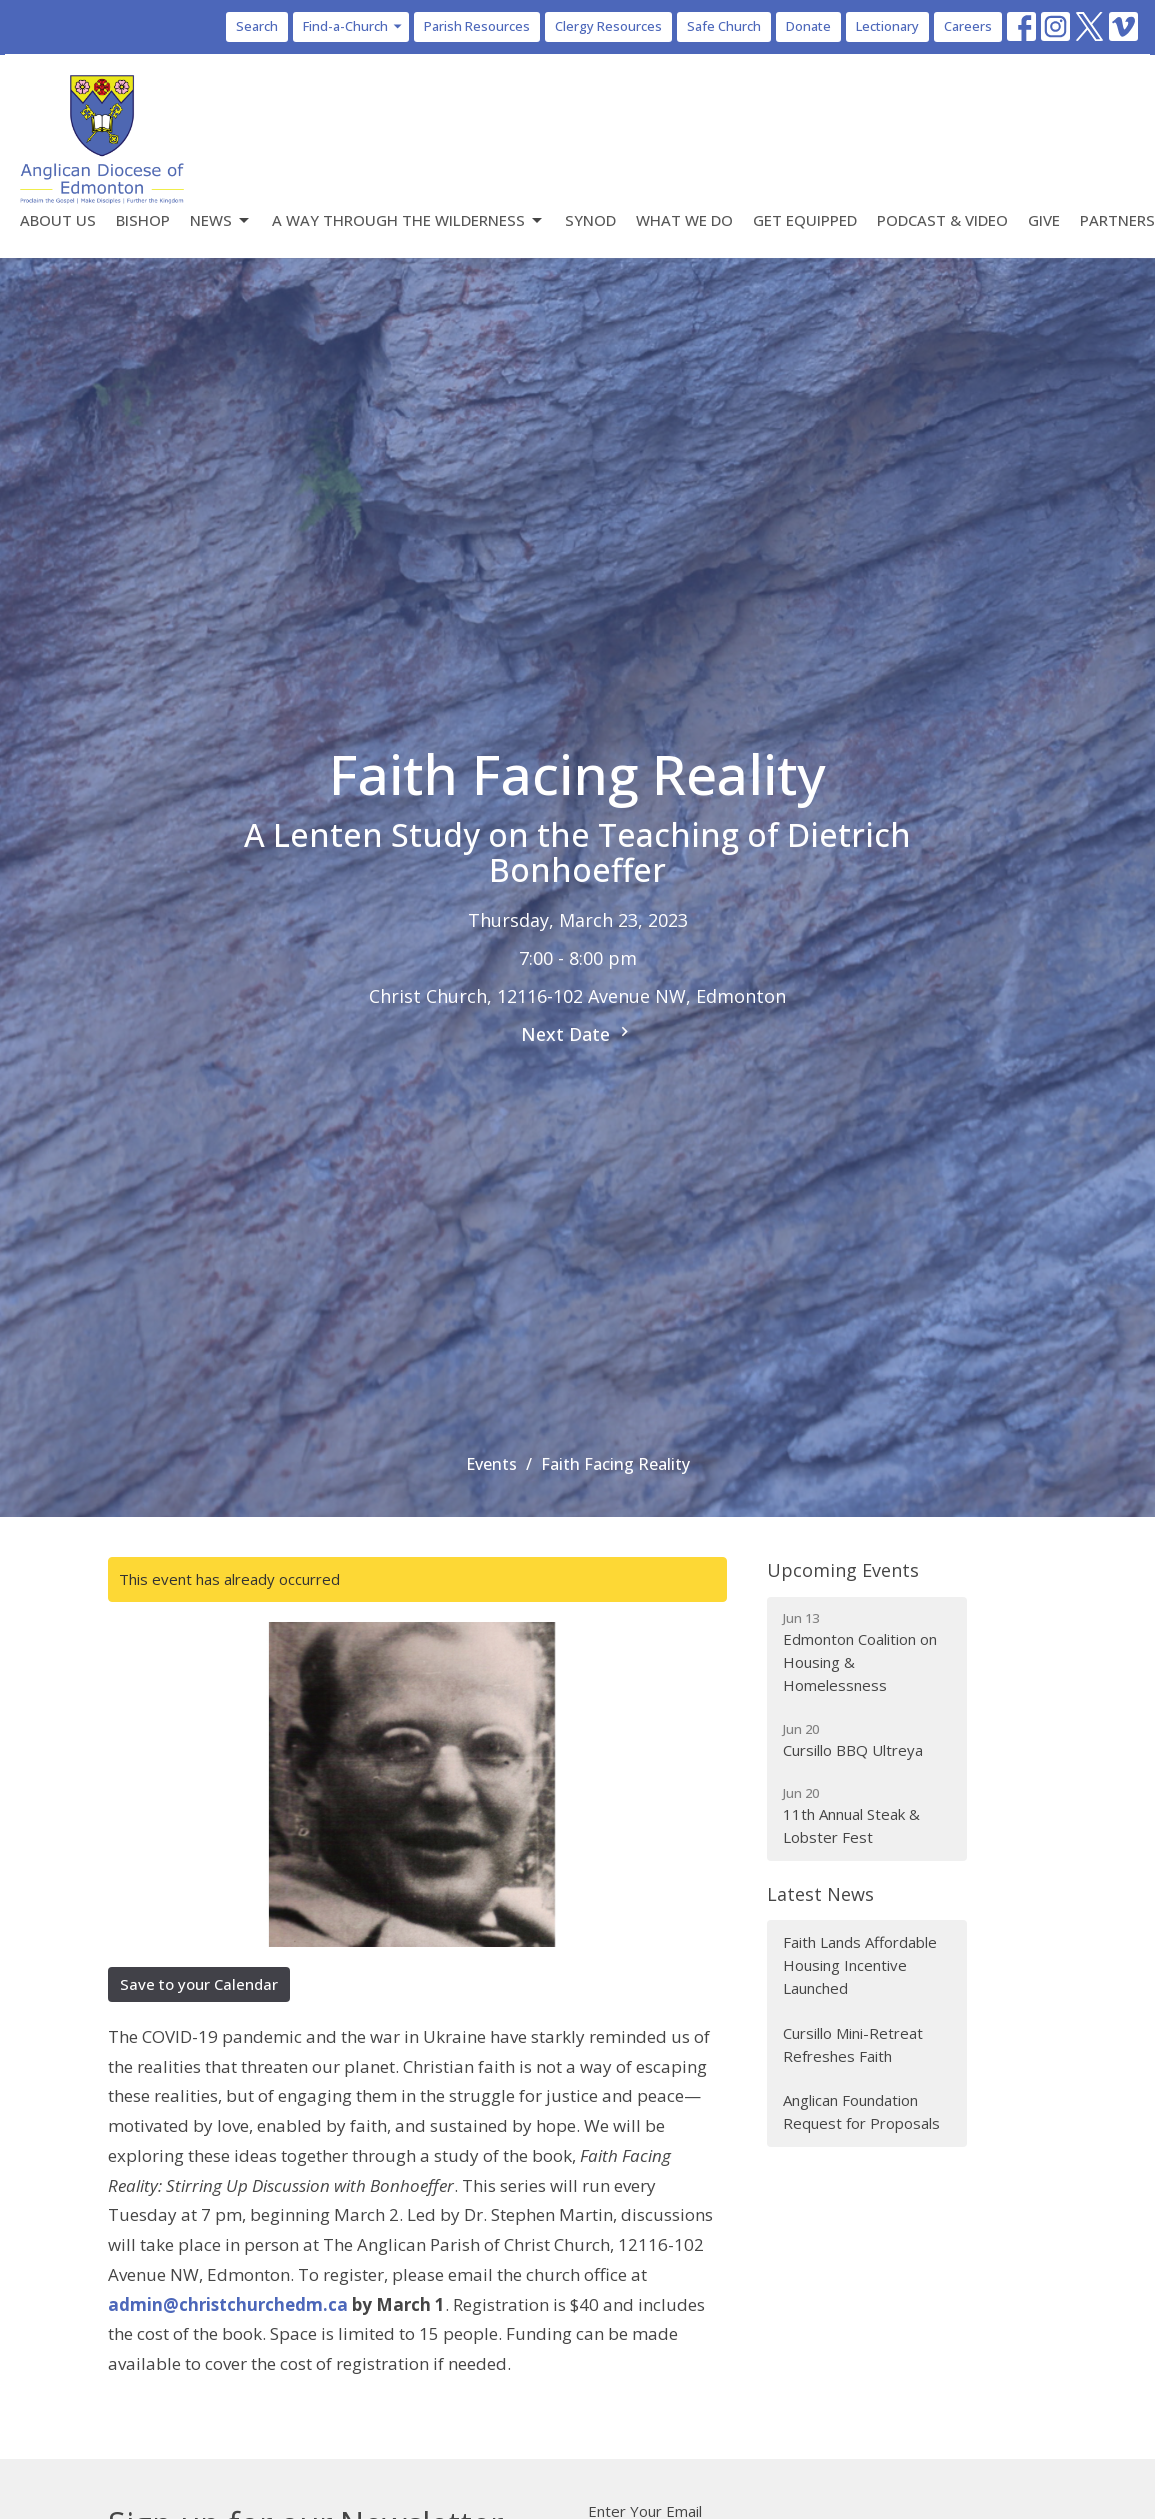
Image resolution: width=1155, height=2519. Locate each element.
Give (1044, 220)
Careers (968, 26)
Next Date (577, 1034)
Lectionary (887, 26)
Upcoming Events (843, 1570)
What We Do (684, 220)
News (221, 220)
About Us (58, 220)
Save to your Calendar (199, 1984)
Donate (808, 26)
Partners (1117, 220)
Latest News (820, 1894)
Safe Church (724, 26)
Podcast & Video (942, 220)
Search (257, 26)
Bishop (143, 220)
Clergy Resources (608, 26)
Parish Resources (477, 26)
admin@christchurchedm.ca (228, 2304)
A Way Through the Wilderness (408, 220)
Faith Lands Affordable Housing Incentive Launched (860, 1965)
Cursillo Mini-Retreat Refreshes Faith (853, 2044)
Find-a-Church (353, 26)
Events (491, 1464)
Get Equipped (805, 220)
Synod (590, 220)
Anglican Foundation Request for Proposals (861, 2111)
